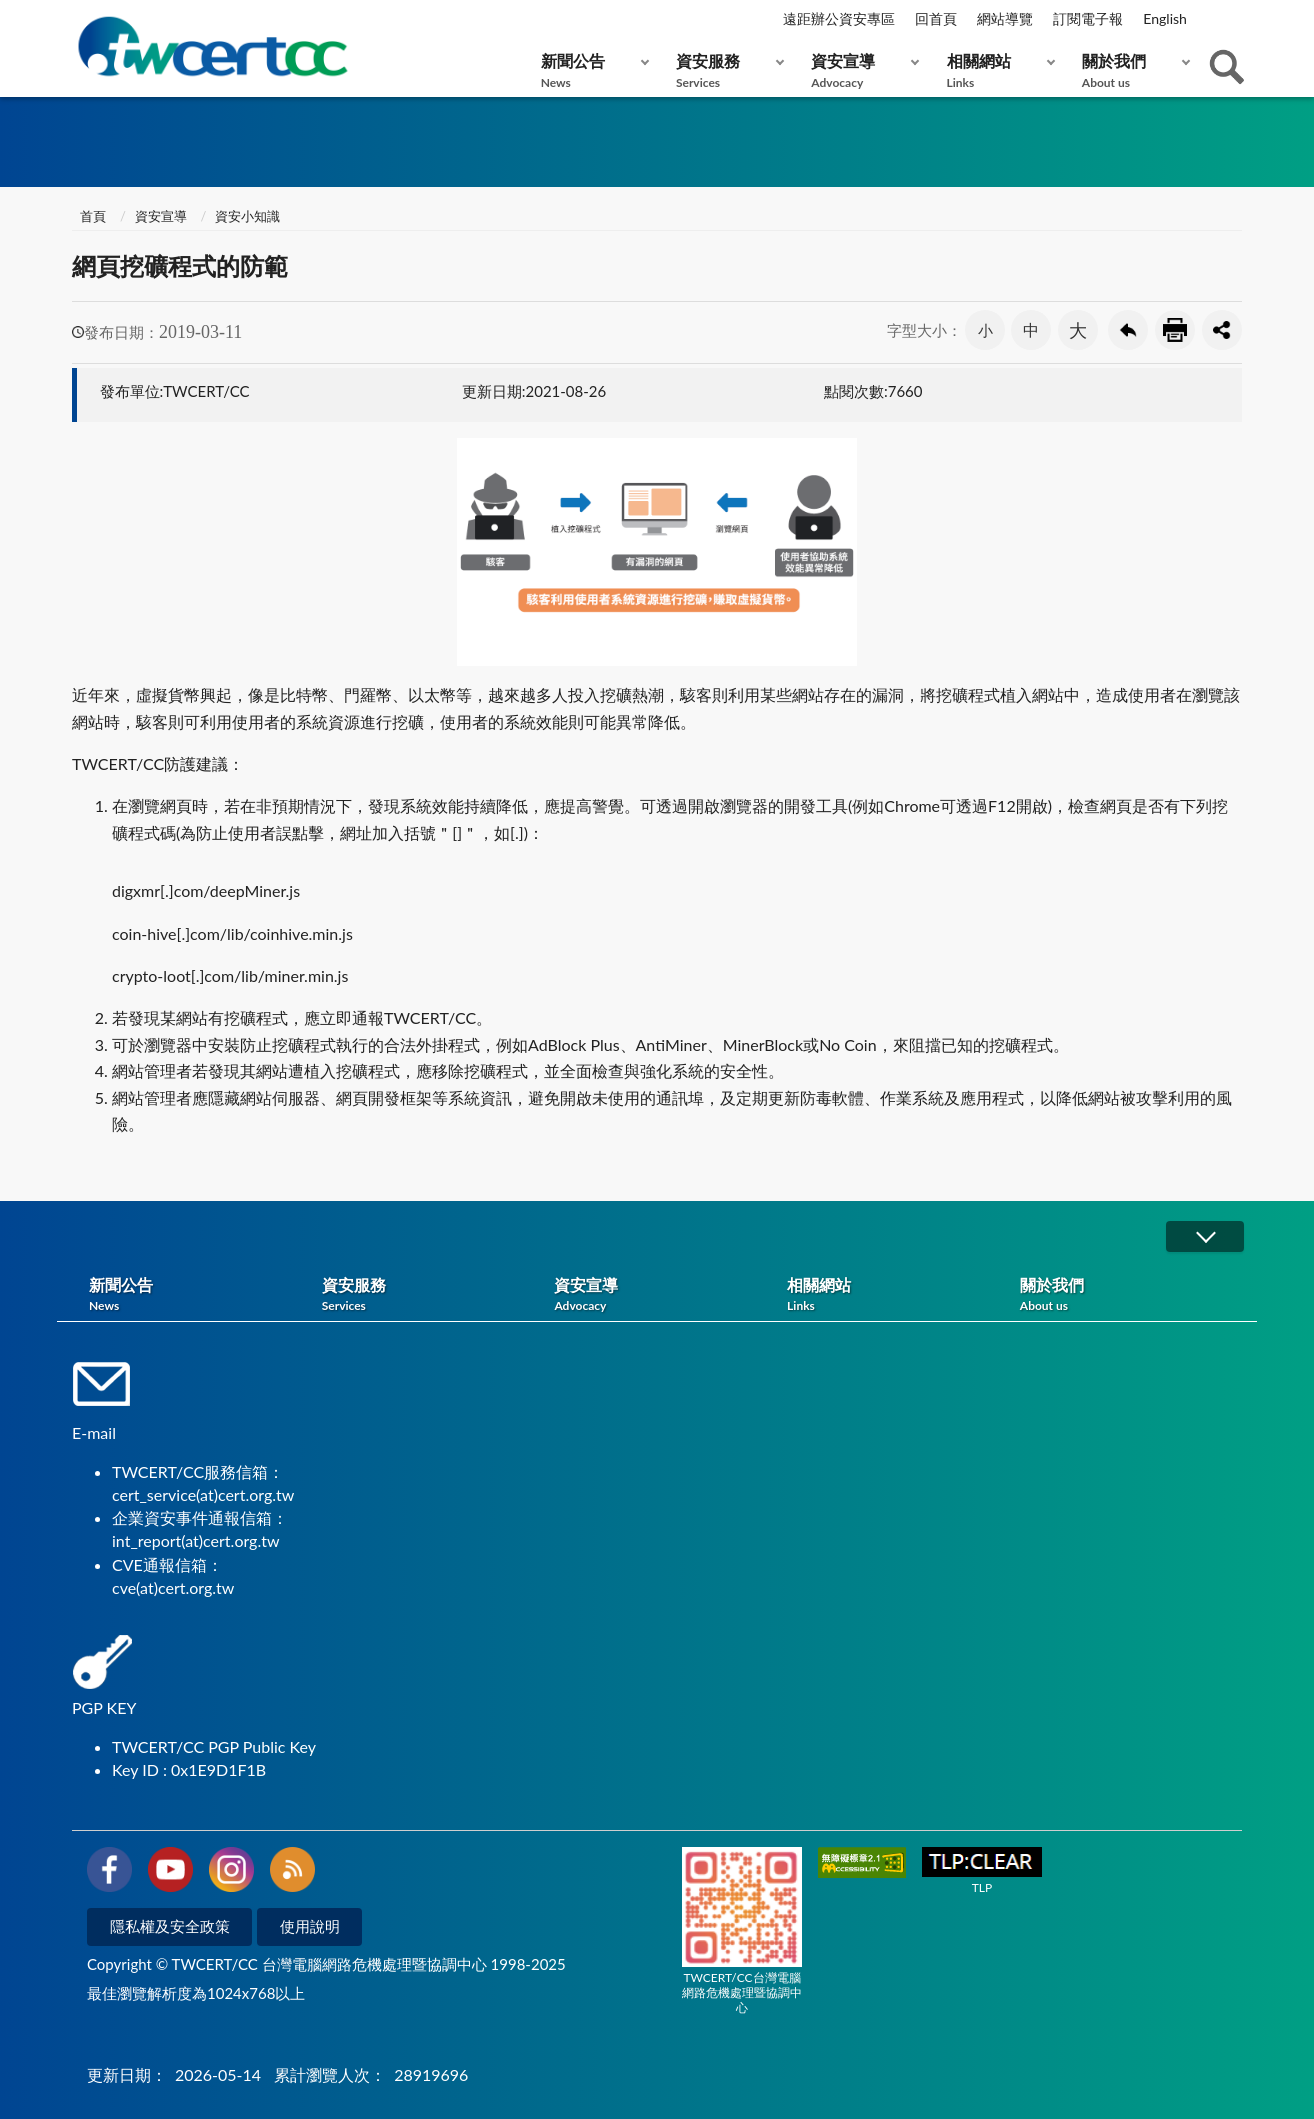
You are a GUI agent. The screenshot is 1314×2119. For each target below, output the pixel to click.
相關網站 (996, 70)
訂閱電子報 (1088, 18)
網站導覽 (1005, 18)
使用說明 (310, 1926)
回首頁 (936, 18)
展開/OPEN (1205, 1236)
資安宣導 (860, 70)
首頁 (91, 216)
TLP (982, 1871)
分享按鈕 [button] (1222, 330)
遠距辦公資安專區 (839, 18)
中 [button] (1031, 329)
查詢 (1227, 67)
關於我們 (1131, 70)
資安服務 (725, 70)
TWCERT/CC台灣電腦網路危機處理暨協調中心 (742, 1931)
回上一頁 (1128, 330)
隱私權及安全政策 (170, 1926)
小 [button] (985, 330)
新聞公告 (590, 70)
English (1165, 18)
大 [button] (1078, 330)
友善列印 (1175, 330)
